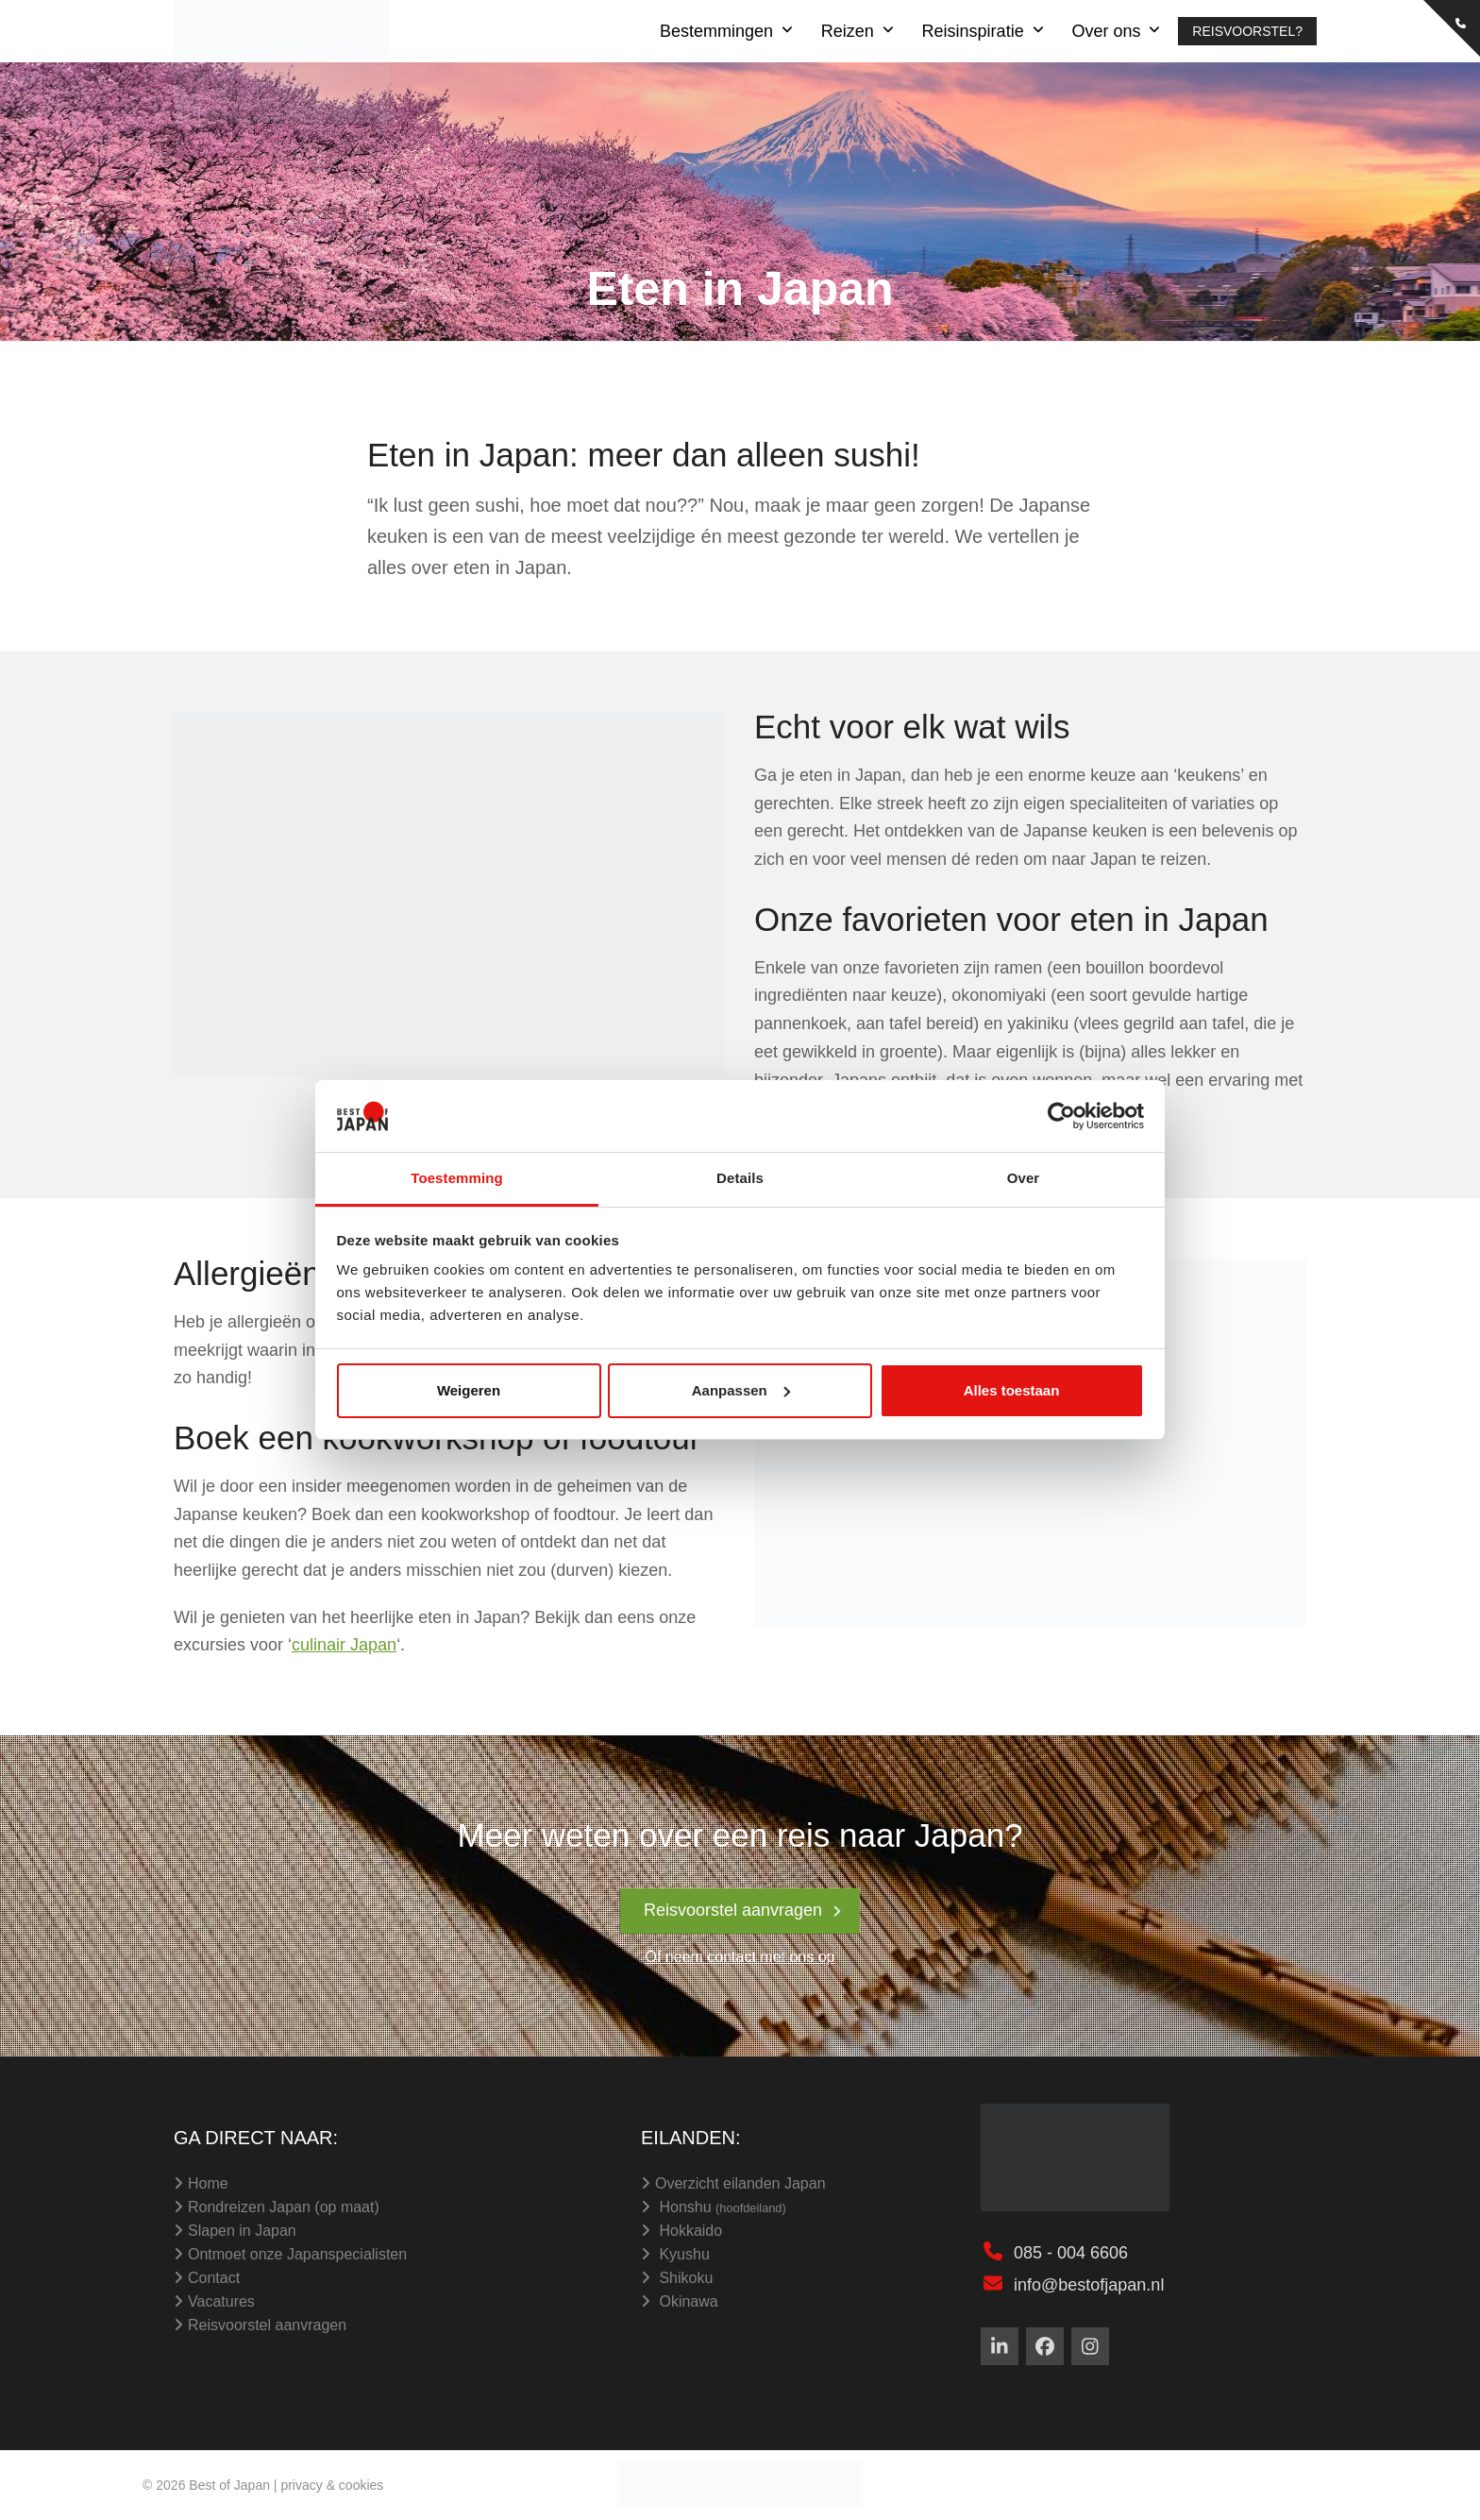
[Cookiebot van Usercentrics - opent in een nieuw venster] (1061, 1116)
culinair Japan (344, 1644)
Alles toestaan (1012, 1390)
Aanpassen (741, 1390)
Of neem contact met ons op (740, 1957)
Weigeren (468, 1390)
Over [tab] (1023, 1178)
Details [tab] (740, 1178)
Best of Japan (229, 2485)
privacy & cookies (331, 2485)
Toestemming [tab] (457, 1178)
